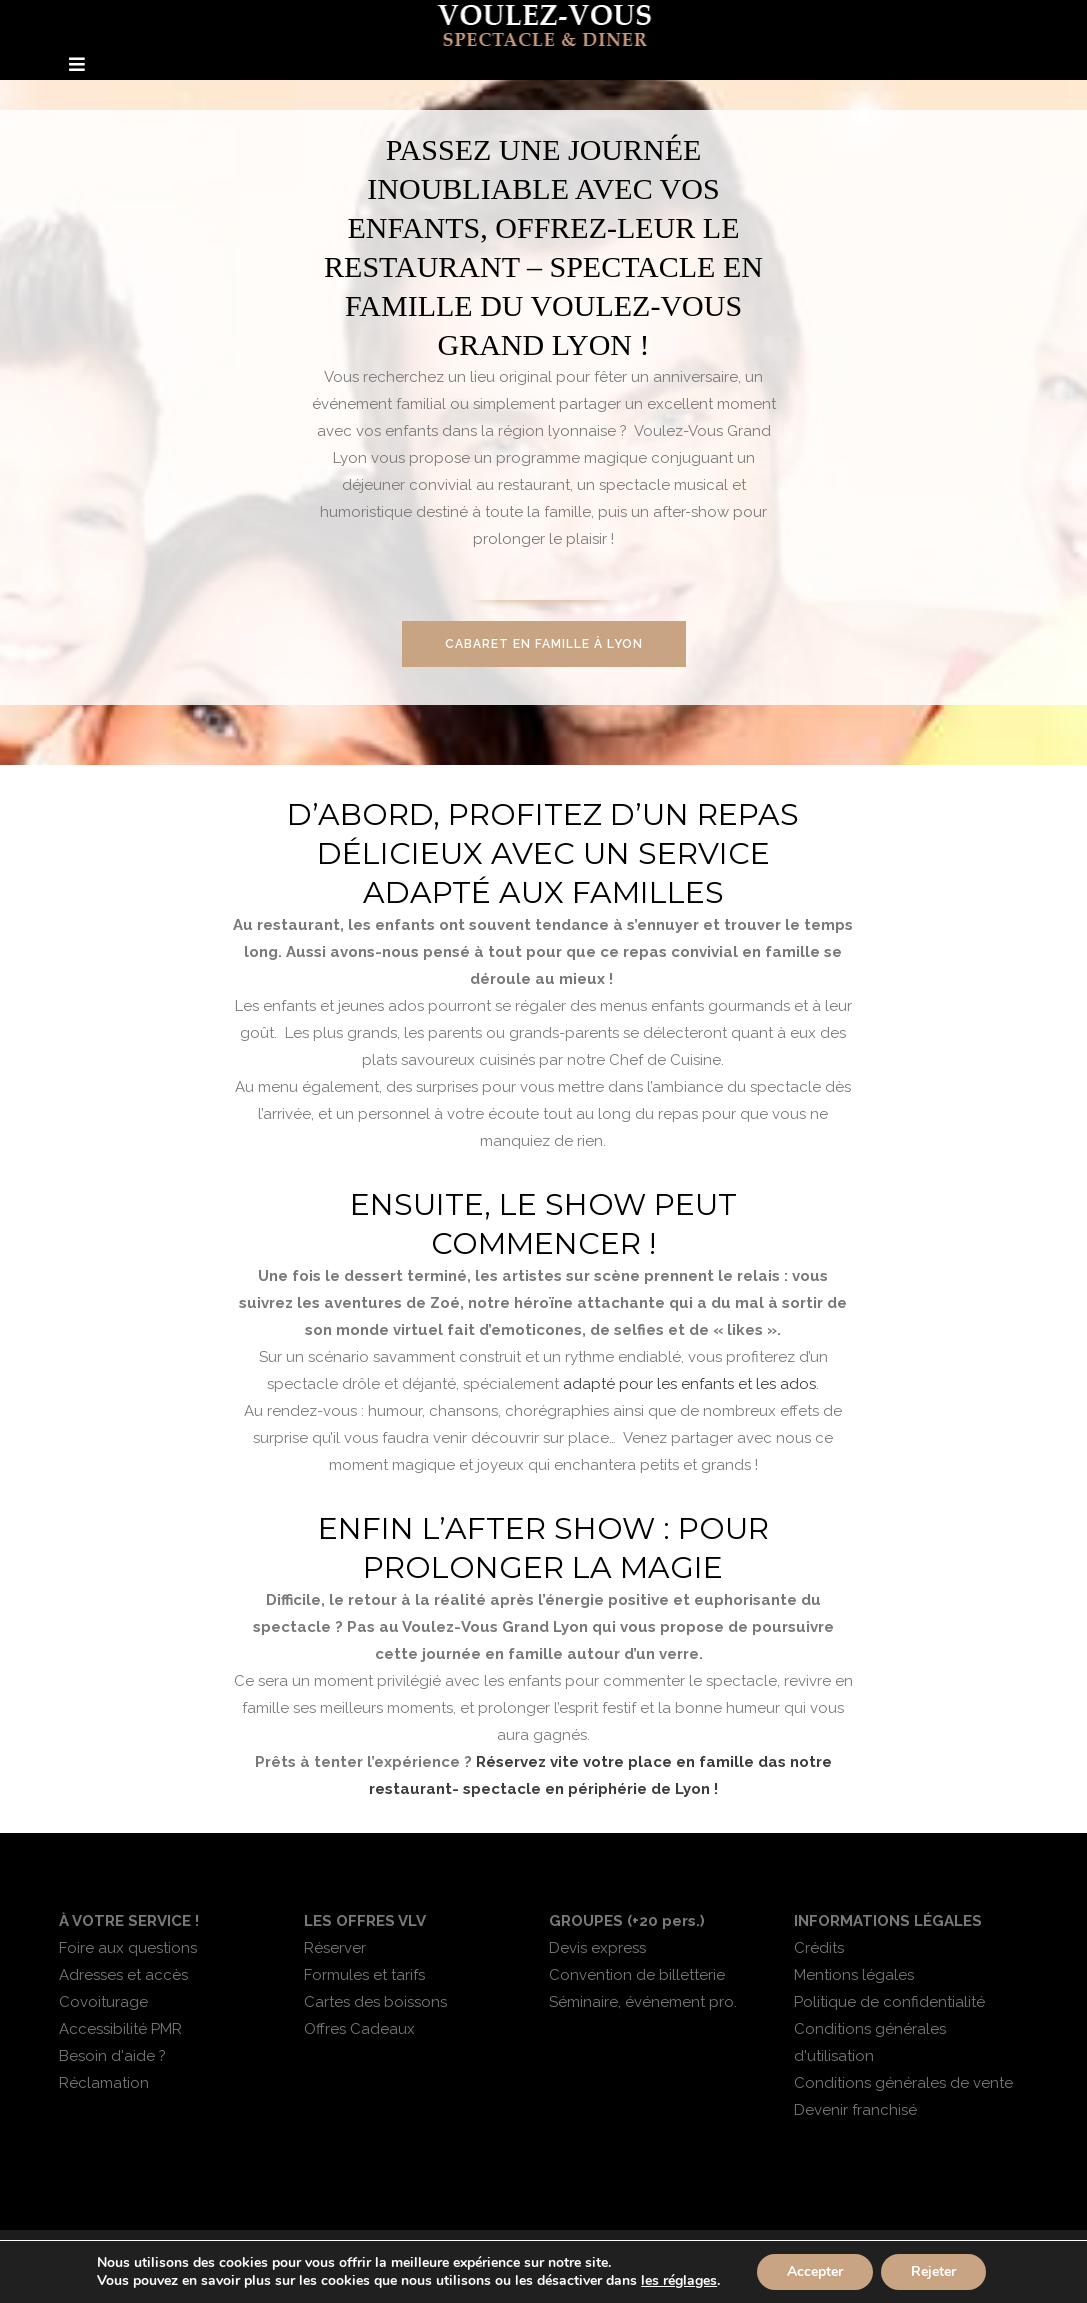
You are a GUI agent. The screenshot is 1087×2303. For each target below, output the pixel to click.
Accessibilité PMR (120, 2029)
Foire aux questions (128, 1948)
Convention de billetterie (637, 1975)
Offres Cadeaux (359, 2029)
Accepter (815, 2271)
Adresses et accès (123, 1975)
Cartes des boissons (375, 2002)
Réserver (335, 1948)
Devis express (597, 1948)
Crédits (819, 1948)
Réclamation (104, 2083)
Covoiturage (103, 2002)
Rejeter (933, 2271)
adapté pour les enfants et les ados (689, 1384)
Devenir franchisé (855, 2110)
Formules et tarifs (364, 1975)
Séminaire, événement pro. (643, 2002)
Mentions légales (854, 1975)
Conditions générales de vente (903, 2083)
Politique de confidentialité (889, 2002)
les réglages (679, 2281)
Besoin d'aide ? (112, 2056)
